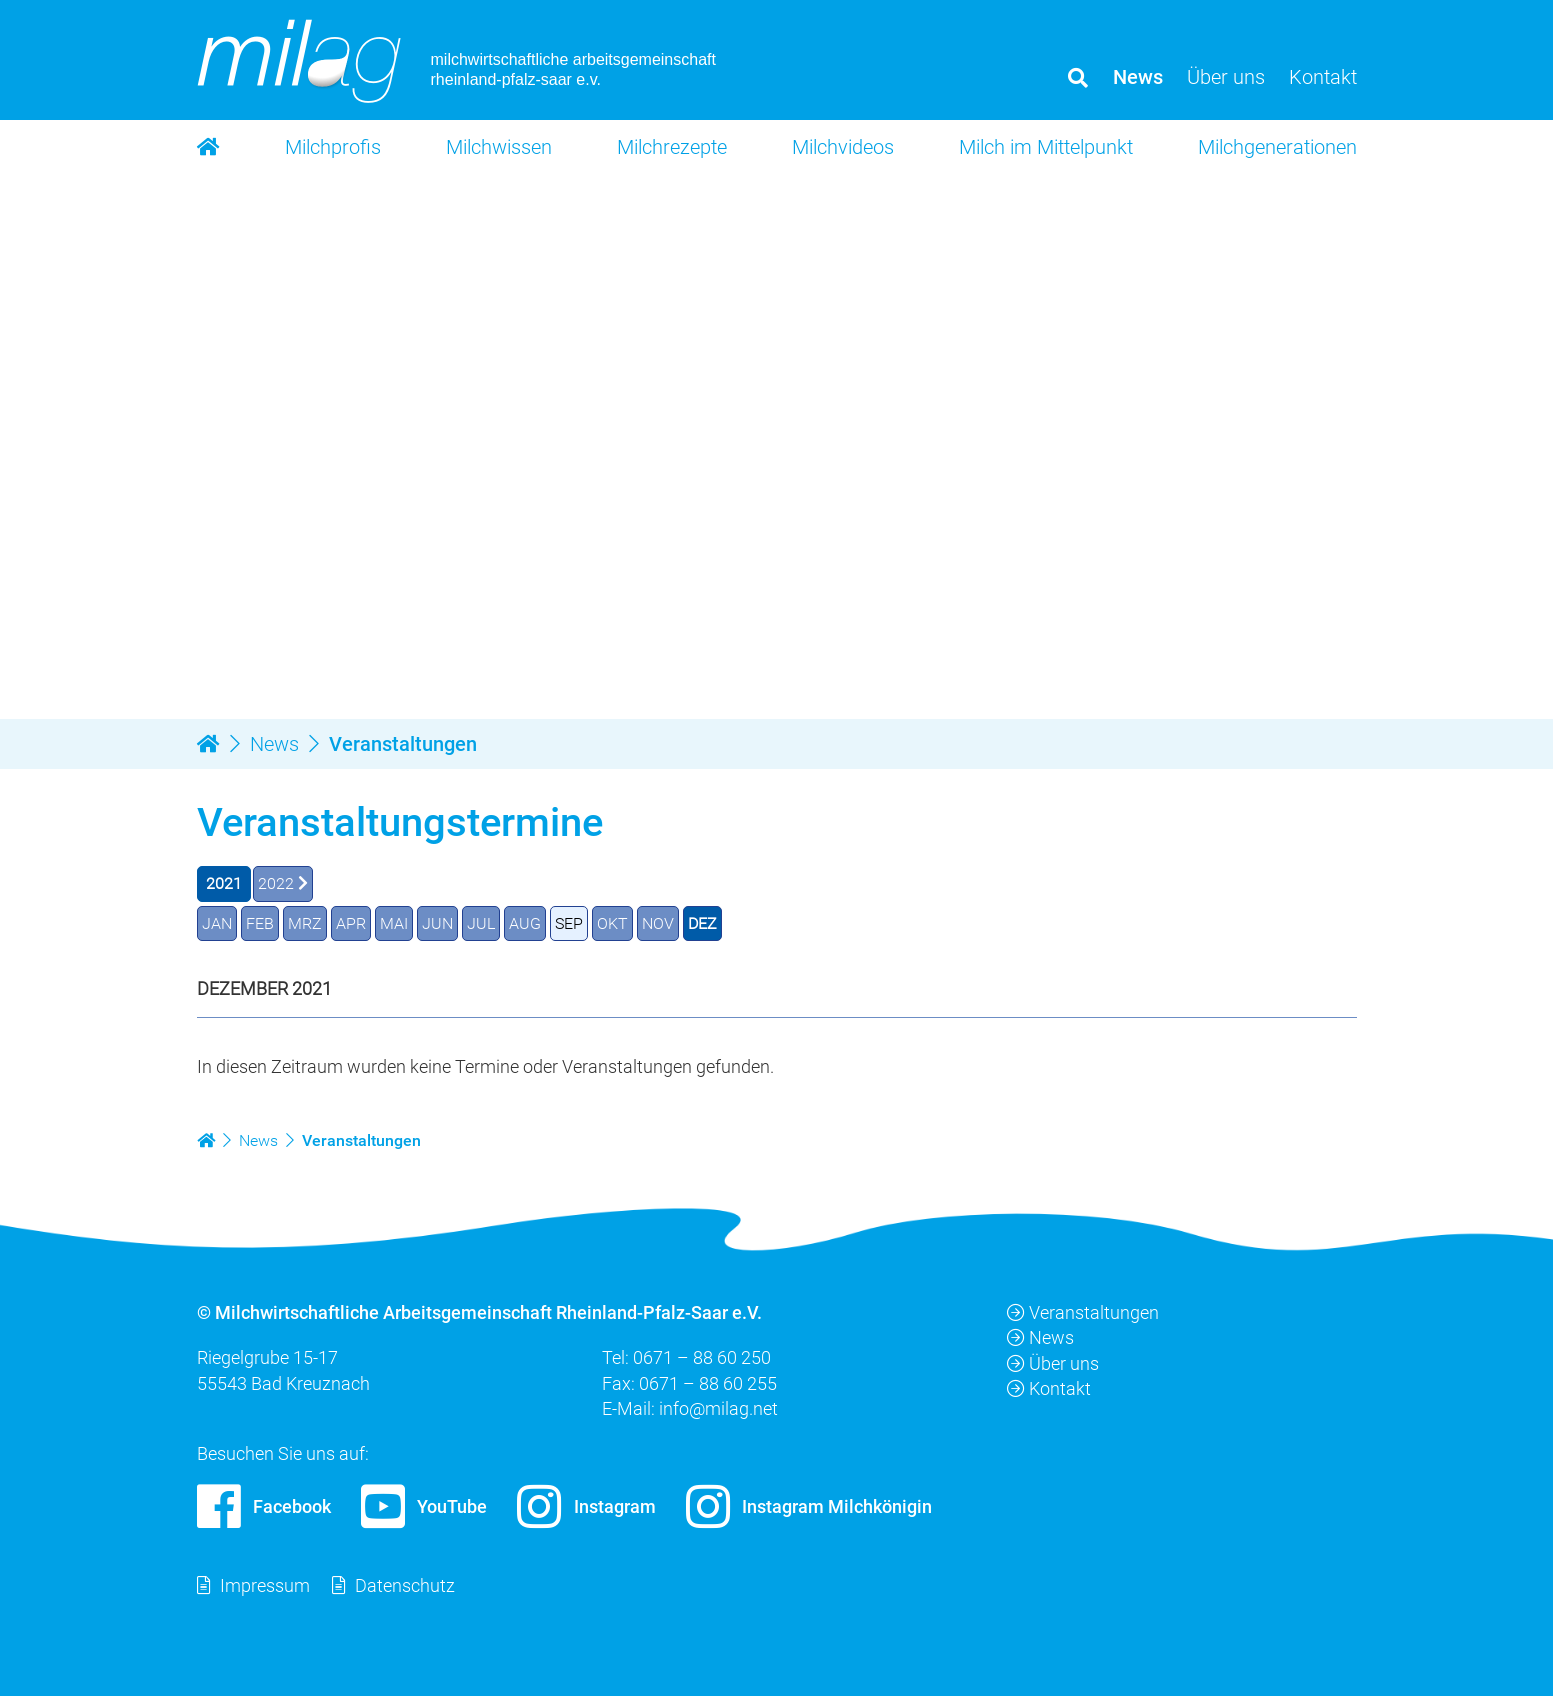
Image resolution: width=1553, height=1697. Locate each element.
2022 (276, 883)
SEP (569, 923)
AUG (525, 923)
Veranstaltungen (1083, 1313)
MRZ (305, 923)
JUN (437, 923)
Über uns (1053, 1363)
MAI (394, 923)
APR (351, 923)
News (1040, 1338)
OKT (612, 923)
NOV (658, 923)
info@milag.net (718, 1408)
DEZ (702, 923)
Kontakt (1049, 1388)
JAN (217, 923)
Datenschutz (405, 1586)
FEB (260, 923)
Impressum (265, 1586)
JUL (481, 923)
